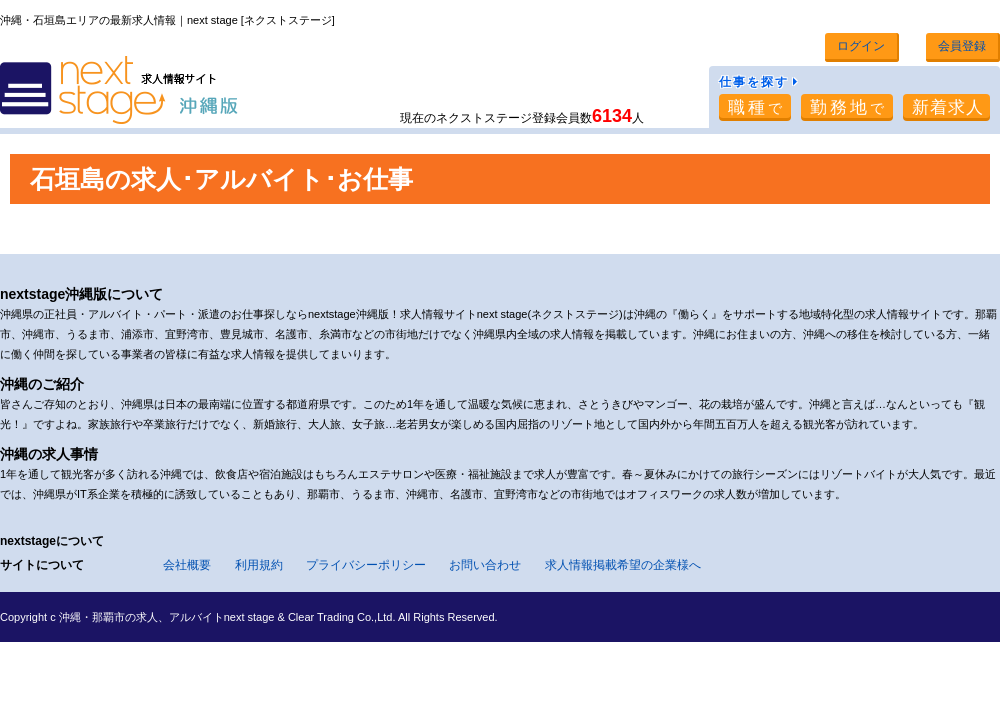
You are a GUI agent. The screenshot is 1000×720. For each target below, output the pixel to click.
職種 (756, 107)
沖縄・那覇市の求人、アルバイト (141, 617)
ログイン (861, 46)
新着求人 (948, 107)
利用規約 (259, 565)
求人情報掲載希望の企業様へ (623, 565)
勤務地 (848, 107)
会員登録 (962, 46)
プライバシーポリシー (366, 565)
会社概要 (187, 565)
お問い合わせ (485, 565)
